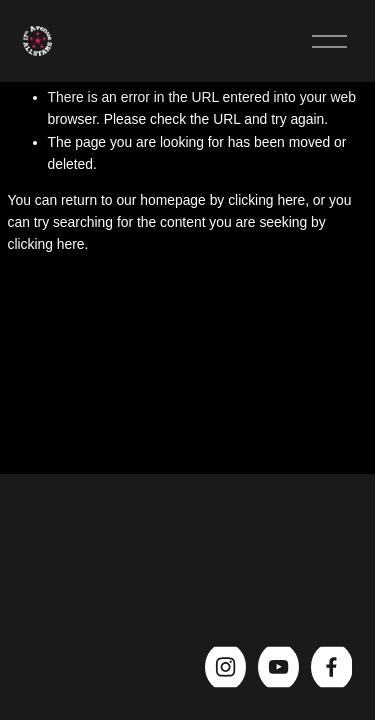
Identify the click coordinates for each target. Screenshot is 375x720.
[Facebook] (331, 667)
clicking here (266, 200)
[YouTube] (278, 667)
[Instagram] (225, 667)
